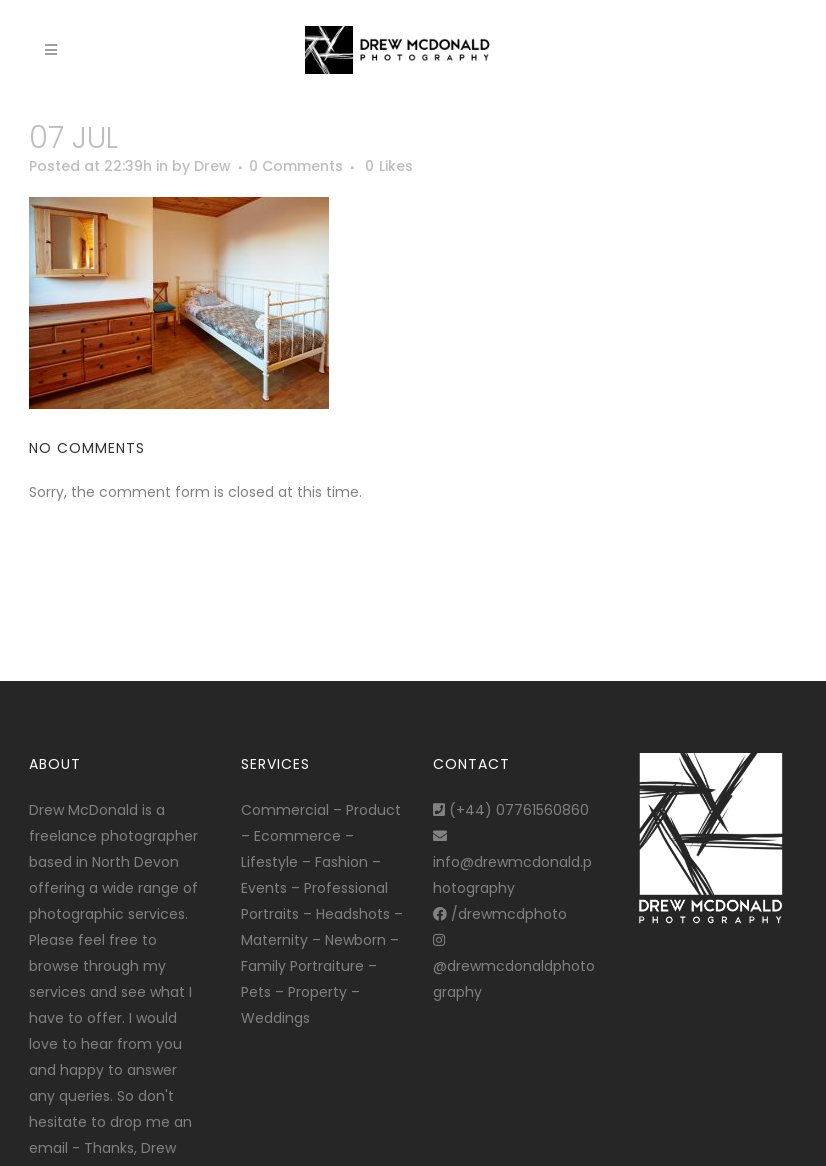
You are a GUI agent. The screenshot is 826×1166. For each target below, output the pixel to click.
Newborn (355, 940)
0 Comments (296, 166)
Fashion (341, 862)
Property (317, 992)
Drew (212, 166)
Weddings (275, 1018)
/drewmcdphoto (500, 914)
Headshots (353, 914)
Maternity (274, 940)
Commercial (285, 810)
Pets (256, 992)
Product (373, 810)
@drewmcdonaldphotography (514, 967)
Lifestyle (269, 862)
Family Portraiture (302, 966)
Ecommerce (297, 836)
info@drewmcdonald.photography (512, 863)
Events (264, 888)
